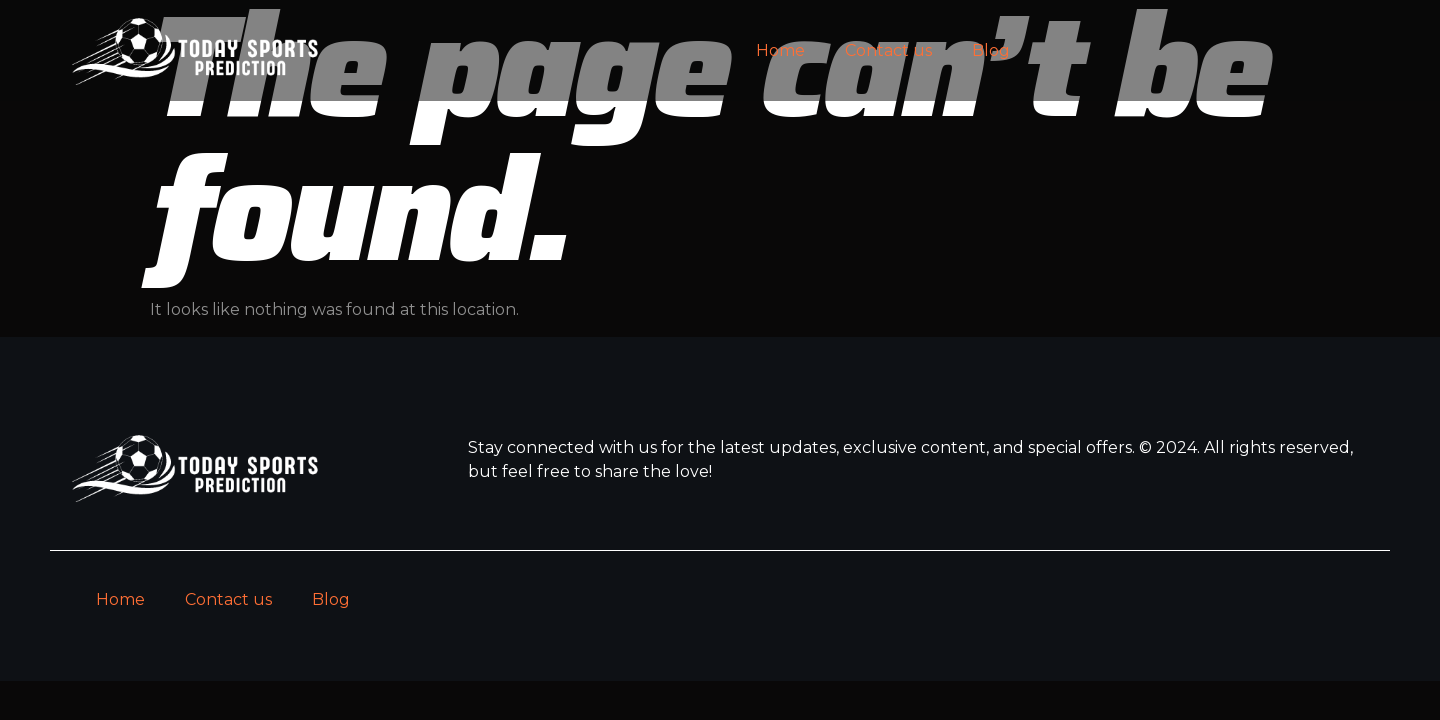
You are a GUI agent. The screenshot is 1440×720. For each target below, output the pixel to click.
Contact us (888, 50)
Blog (991, 50)
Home (780, 50)
